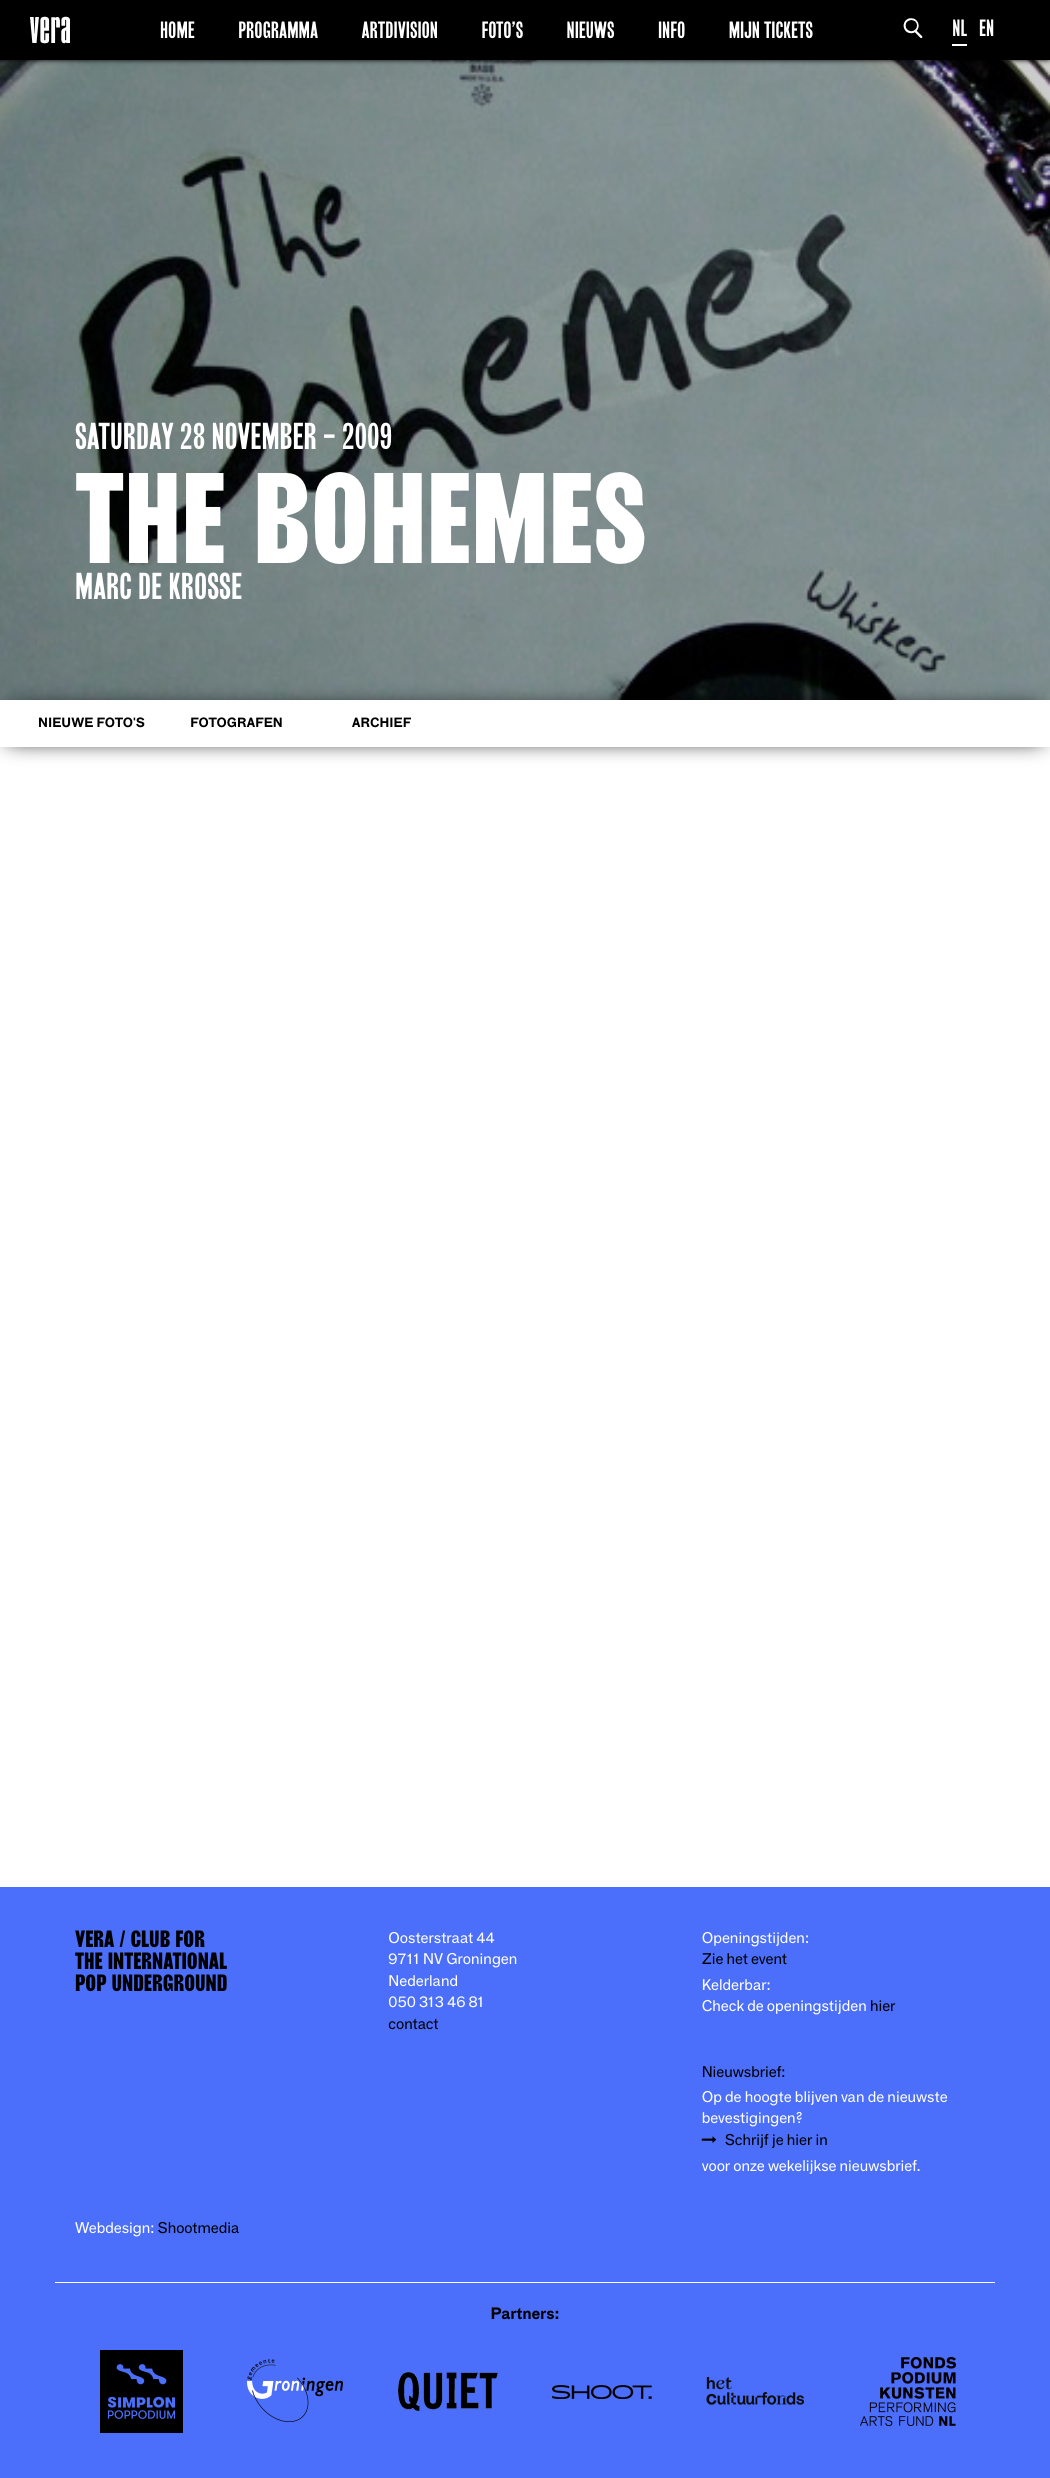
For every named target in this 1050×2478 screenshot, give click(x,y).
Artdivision (399, 29)
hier (882, 2005)
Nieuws (591, 29)
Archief (381, 722)
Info (671, 29)
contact (413, 2023)
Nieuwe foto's (91, 722)
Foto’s (502, 29)
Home (177, 29)
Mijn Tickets (771, 29)
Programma (278, 29)
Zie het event (744, 1958)
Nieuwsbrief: (744, 2071)
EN (986, 27)
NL (959, 27)
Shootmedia (199, 2227)
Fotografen (236, 722)
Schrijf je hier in (776, 2139)
